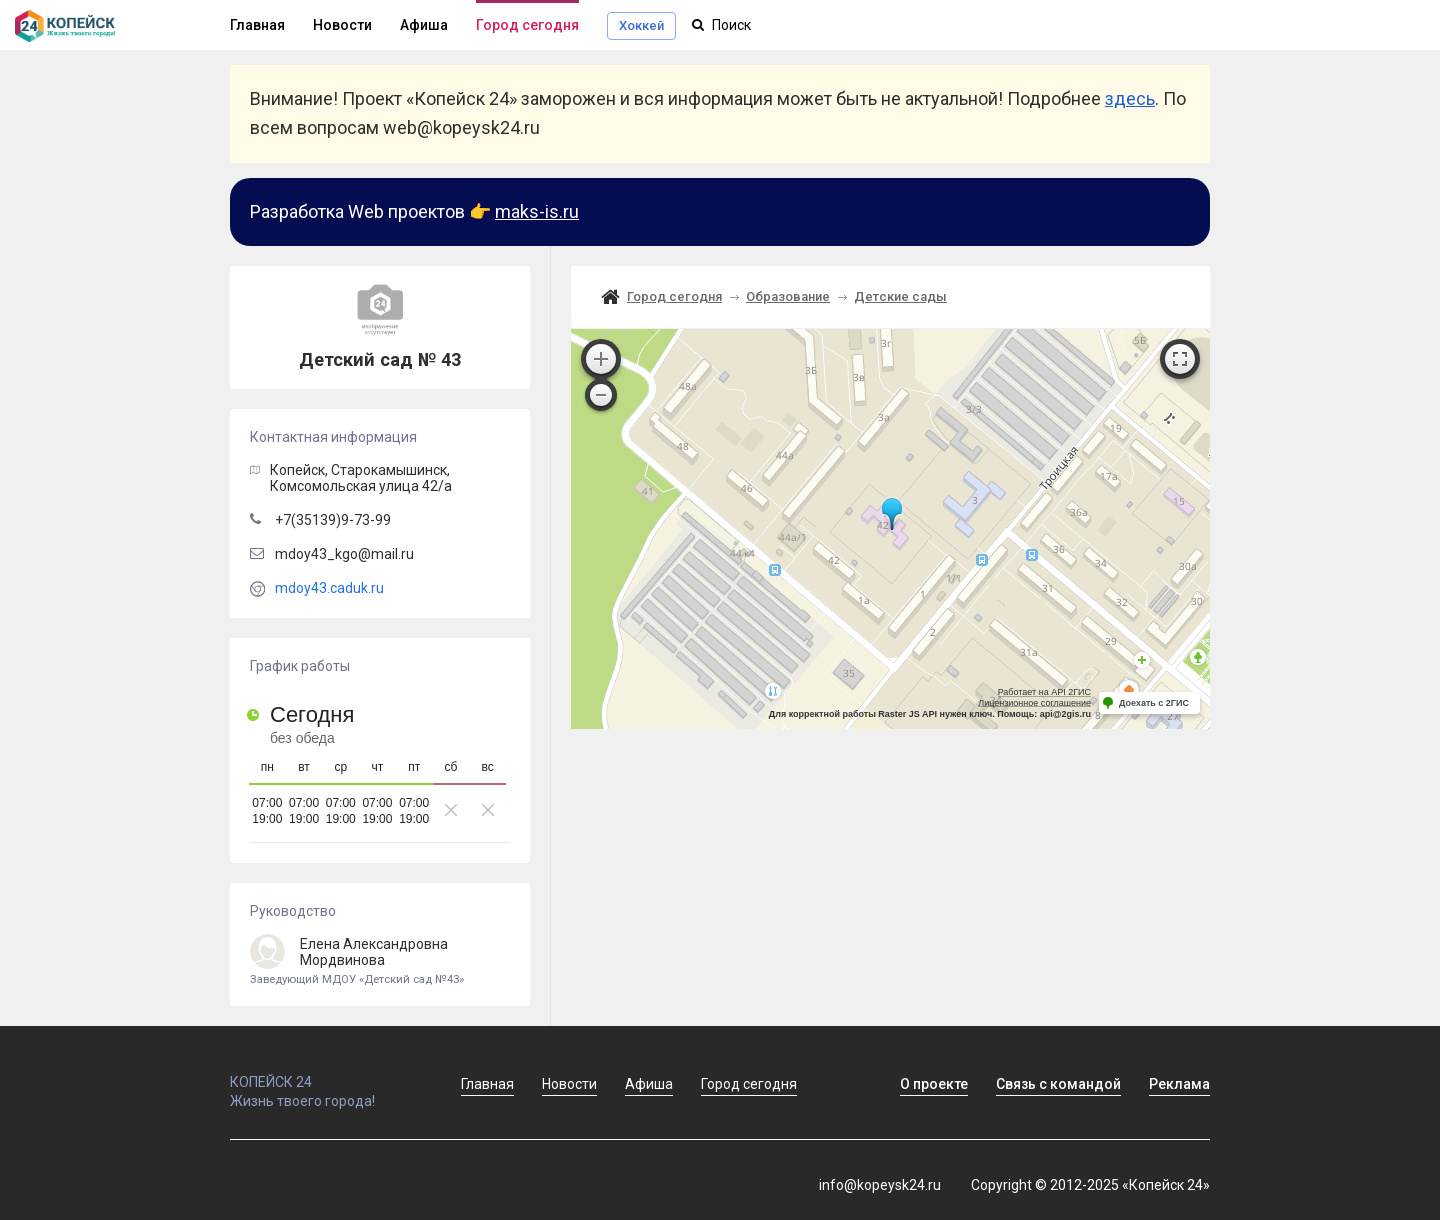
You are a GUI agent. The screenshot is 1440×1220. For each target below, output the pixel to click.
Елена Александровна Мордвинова (380, 961)
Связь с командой (1058, 1084)
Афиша (424, 25)
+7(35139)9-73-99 (333, 520)
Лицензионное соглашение (1034, 703)
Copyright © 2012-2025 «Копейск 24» (1090, 1185)
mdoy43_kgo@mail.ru (344, 554)
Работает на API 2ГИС (1044, 692)
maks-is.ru (537, 211)
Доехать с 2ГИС (1154, 703)
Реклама (1179, 1084)
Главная (257, 25)
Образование (788, 296)
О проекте (934, 1084)
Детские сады (900, 296)
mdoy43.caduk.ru (329, 588)
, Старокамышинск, (361, 478)
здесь (1130, 98)
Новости (342, 25)
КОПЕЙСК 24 (324, 1073)
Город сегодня (527, 25)
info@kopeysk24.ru (880, 1185)
